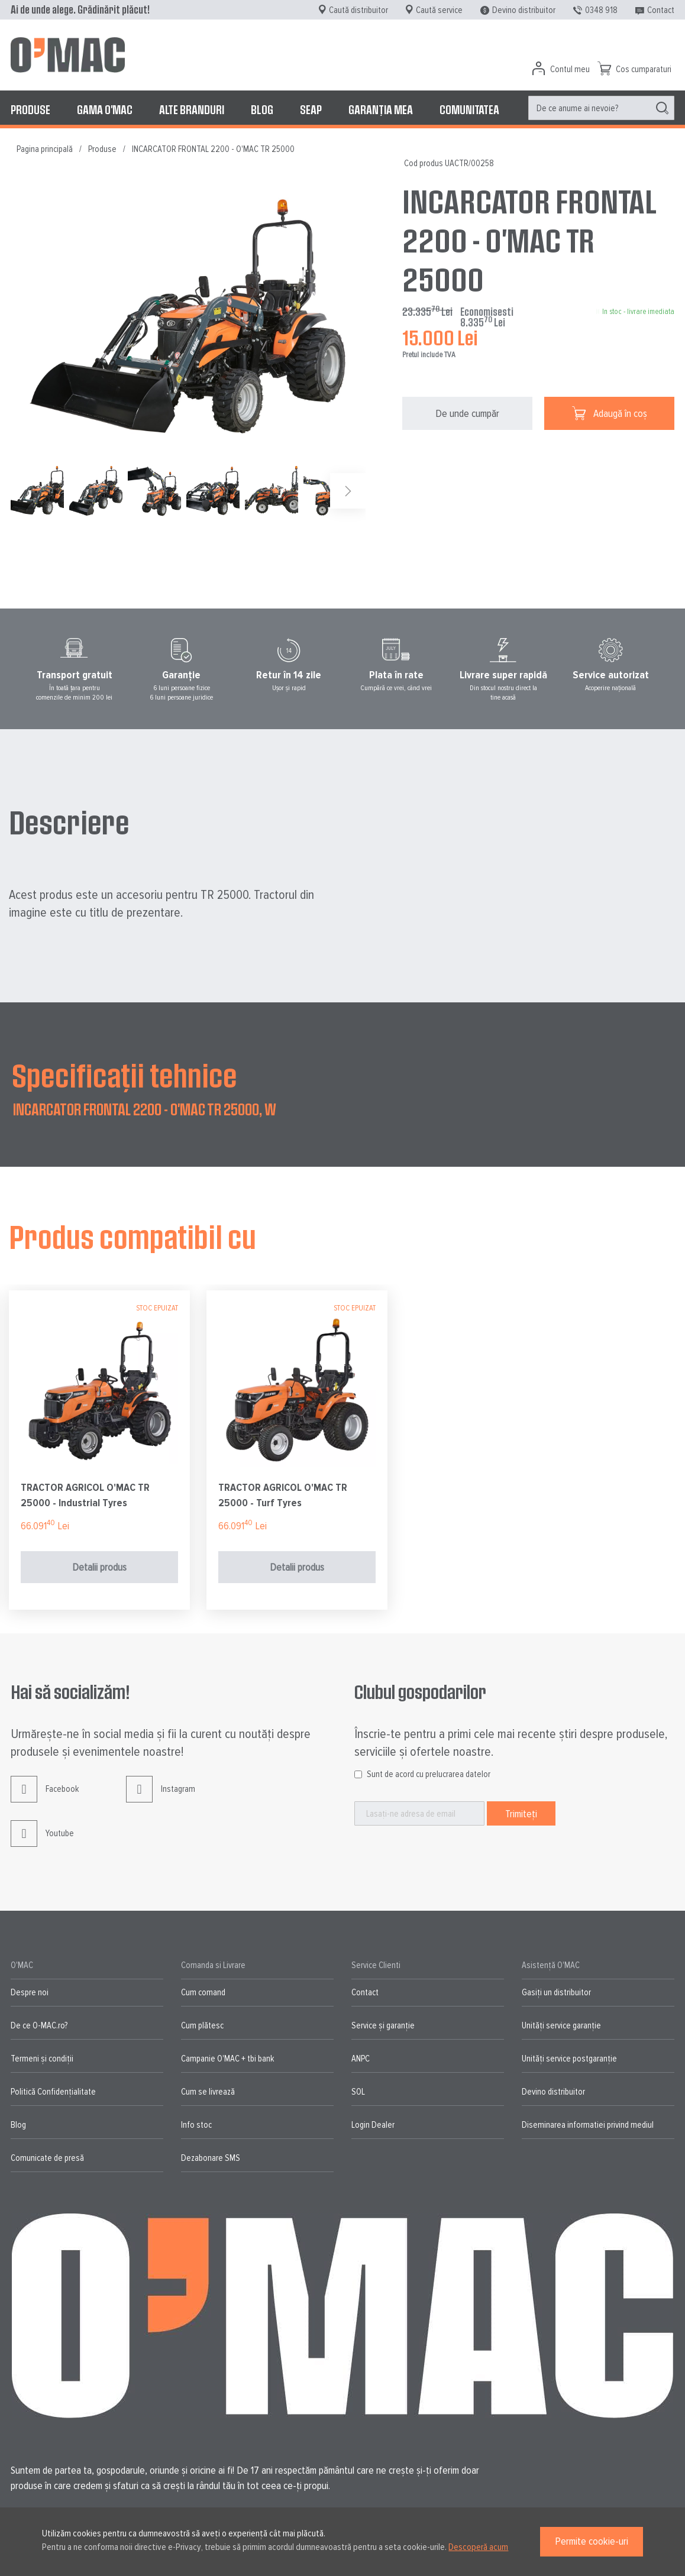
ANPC (360, 2058)
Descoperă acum (478, 2547)
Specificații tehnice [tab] (124, 1074)
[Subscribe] (521, 1813)
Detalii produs (99, 1567)
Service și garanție (383, 2025)
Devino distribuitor (523, 10)
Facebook (45, 1798)
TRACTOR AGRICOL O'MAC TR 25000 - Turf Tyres (480, 1495)
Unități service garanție (561, 2025)
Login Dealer (373, 2124)
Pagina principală (45, 149)
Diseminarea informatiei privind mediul (588, 2124)
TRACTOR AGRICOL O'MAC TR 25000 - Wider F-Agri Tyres (85, 1495)
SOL (358, 2091)
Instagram (160, 1798)
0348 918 (601, 10)
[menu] (342, 109)
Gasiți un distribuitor (556, 1992)
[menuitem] (30, 109)
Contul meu (570, 69)
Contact (660, 10)
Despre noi (30, 1992)
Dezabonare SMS (210, 2158)
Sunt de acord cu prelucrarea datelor (428, 1774)
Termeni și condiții (42, 2058)
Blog (18, 2124)
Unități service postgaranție (569, 2058)
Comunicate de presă (47, 2158)
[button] (98, 491)
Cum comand (203, 1992)
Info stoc (196, 2124)
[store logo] (68, 55)
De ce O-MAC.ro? (39, 2025)
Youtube (42, 1842)
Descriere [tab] (69, 821)
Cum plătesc (202, 2025)
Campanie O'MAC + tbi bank (227, 2058)
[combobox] (601, 108)
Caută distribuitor (358, 10)
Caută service (439, 10)
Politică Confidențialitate (53, 2091)
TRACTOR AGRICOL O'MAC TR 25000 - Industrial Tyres (282, 1495)
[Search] (662, 108)
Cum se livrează (208, 2091)
